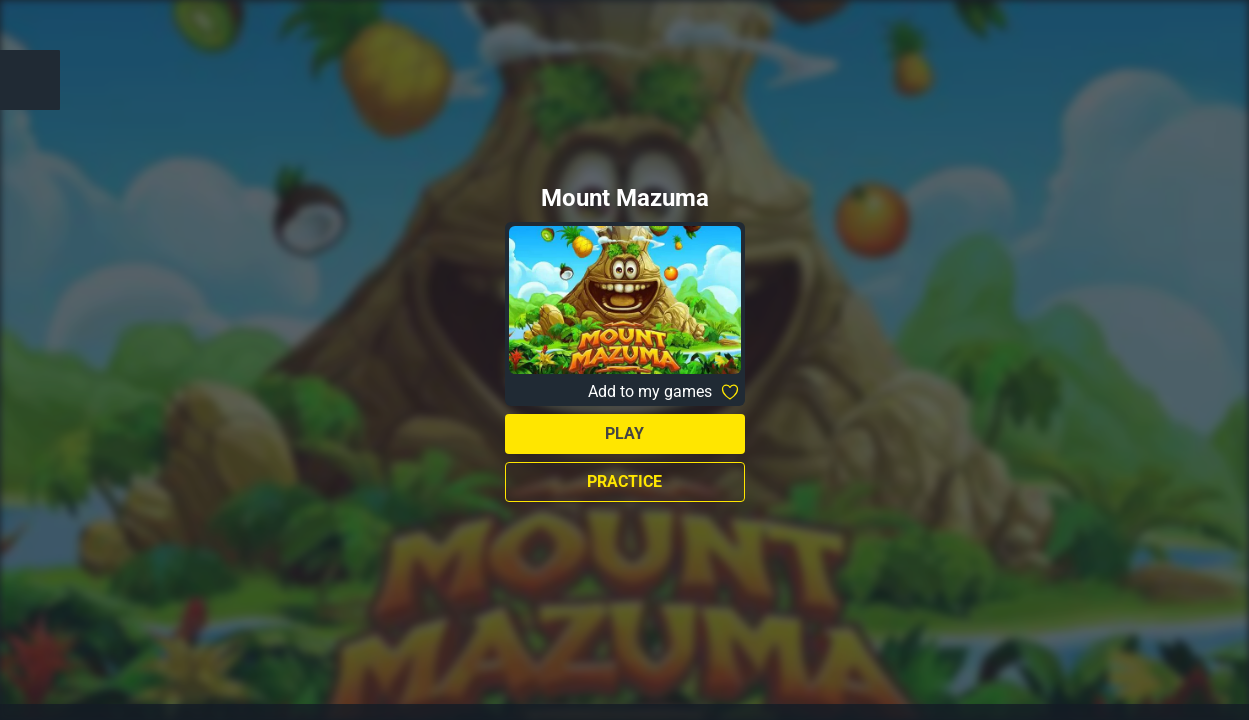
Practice (624, 481)
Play (624, 433)
